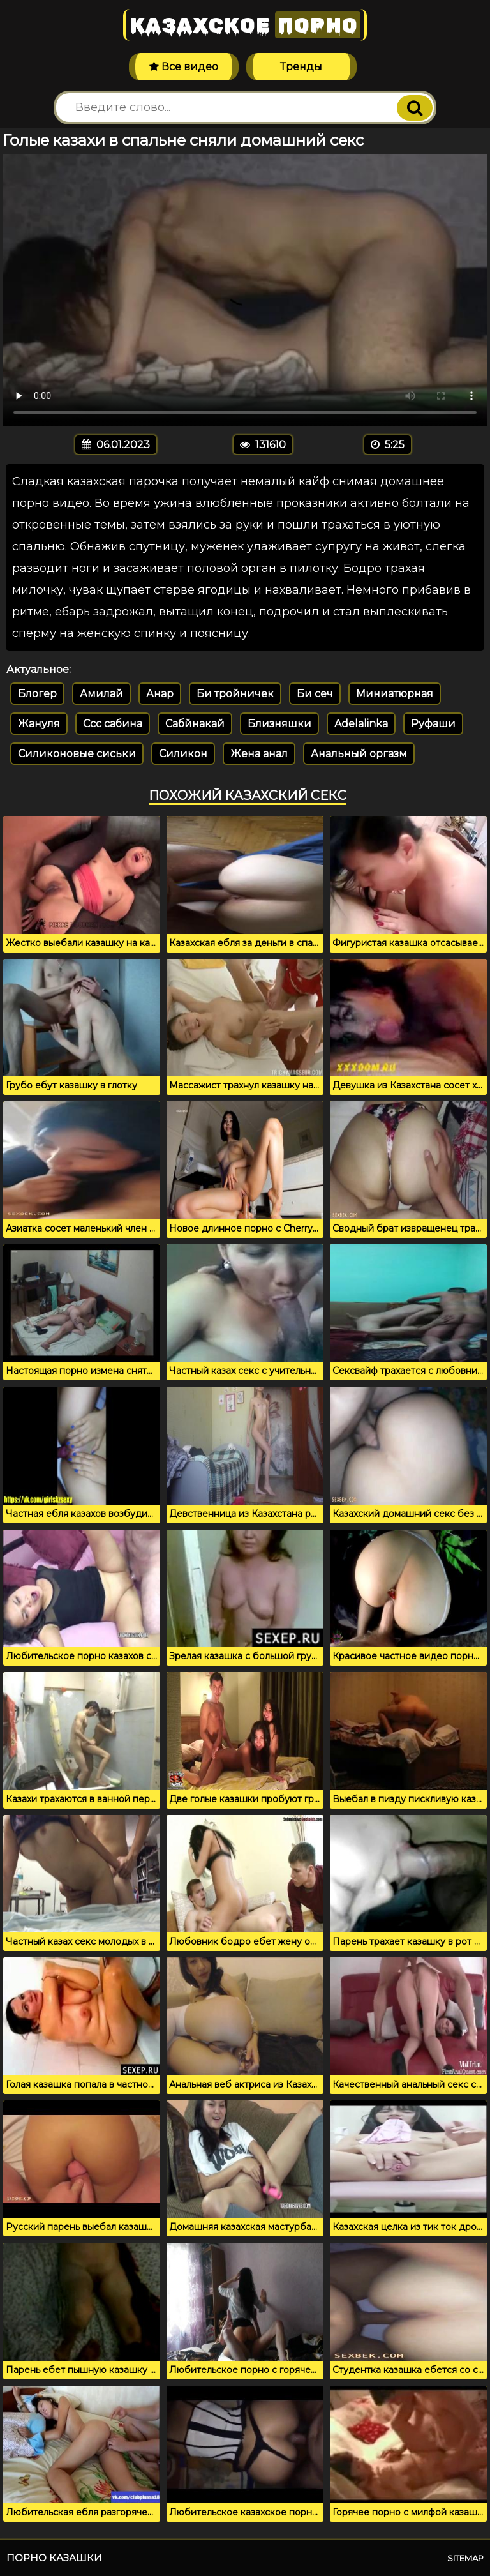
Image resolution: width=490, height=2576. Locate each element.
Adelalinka (361, 724)
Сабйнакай (195, 724)
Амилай (101, 694)
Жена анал (259, 754)
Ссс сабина (112, 724)
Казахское (245, 24)
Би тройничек (235, 694)
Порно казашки (54, 2558)
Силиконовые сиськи (77, 754)
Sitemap (465, 2558)
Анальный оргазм (359, 754)
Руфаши (433, 724)
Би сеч (315, 694)
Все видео (183, 67)
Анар (160, 694)
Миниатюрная (394, 694)
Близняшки (279, 724)
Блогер (37, 694)
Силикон (183, 754)
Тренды (301, 67)
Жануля (39, 724)
